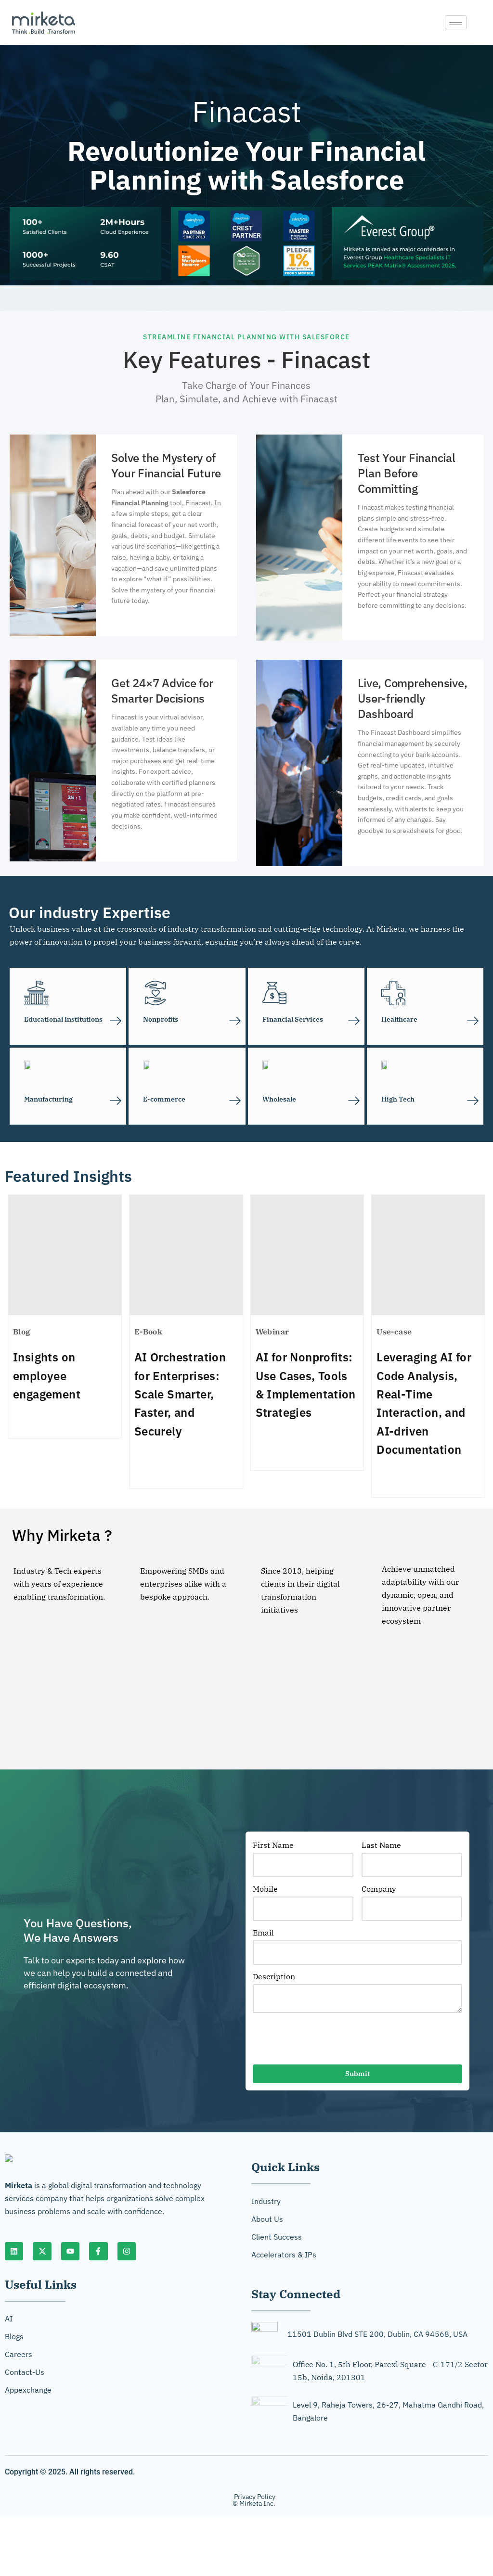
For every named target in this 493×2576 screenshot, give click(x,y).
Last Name (381, 1846)
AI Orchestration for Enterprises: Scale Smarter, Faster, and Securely (180, 1394)
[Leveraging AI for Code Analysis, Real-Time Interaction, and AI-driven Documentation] (428, 1255)
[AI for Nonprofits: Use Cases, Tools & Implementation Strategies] (307, 1255)
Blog (21, 1332)
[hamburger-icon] (456, 22)
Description (274, 1978)
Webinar (272, 1332)
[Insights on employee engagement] (64, 1255)
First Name (273, 1846)
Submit (357, 2076)
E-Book (148, 1332)
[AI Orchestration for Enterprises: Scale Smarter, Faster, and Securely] (186, 1255)
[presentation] (326, 2043)
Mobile (265, 1891)
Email (263, 1934)
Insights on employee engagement (46, 1376)
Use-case (394, 1332)
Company (379, 1891)
